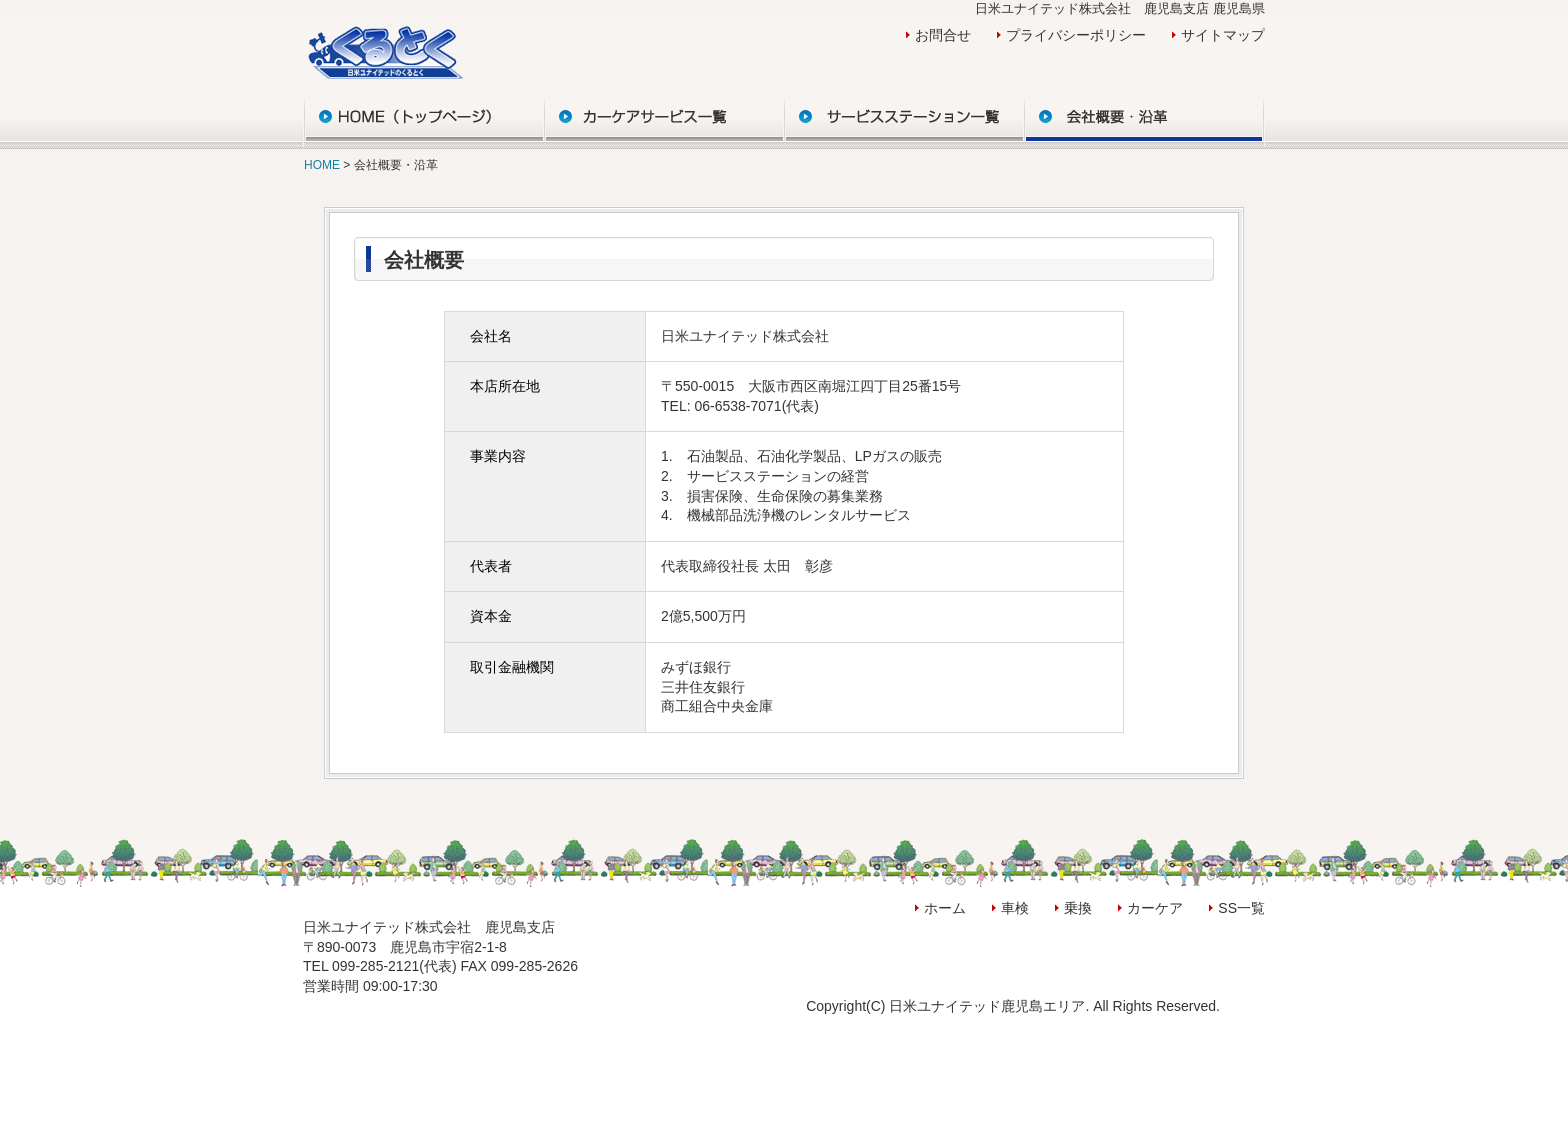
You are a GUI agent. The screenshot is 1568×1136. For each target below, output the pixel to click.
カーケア (1155, 908)
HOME (323, 165)
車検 (1015, 908)
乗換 (1078, 908)
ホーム (945, 908)
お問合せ (943, 35)
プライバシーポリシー (1076, 35)
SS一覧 (1241, 908)
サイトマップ (1223, 35)
